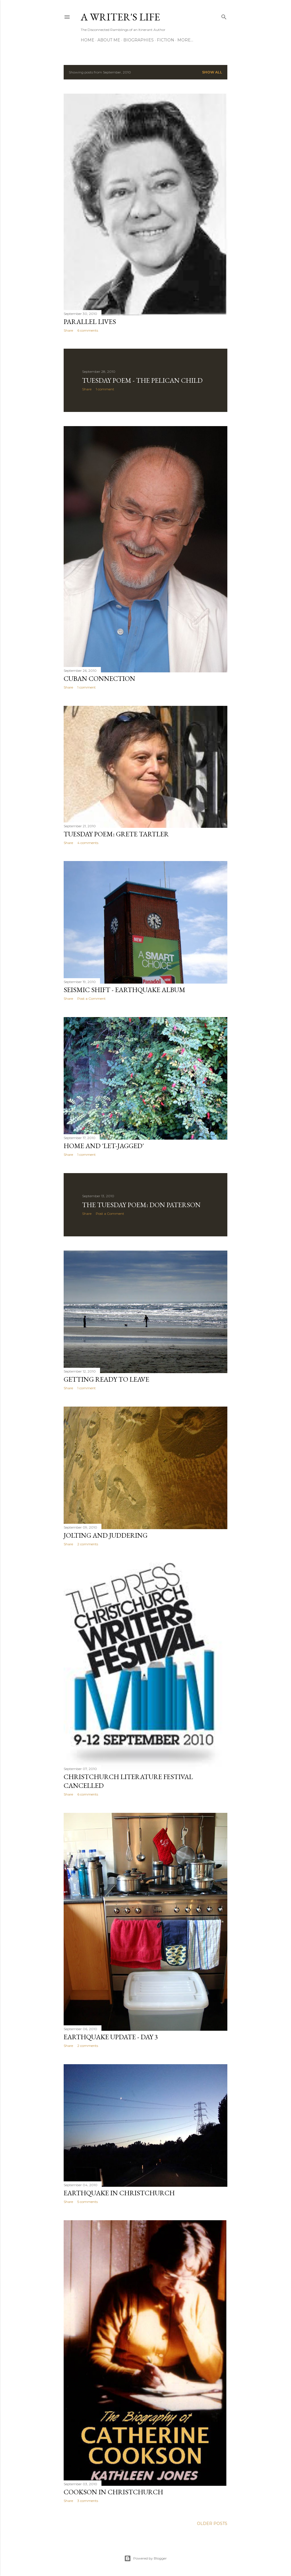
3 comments (87, 2501)
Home (87, 40)
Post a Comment (91, 998)
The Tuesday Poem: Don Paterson (141, 1204)
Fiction (165, 40)
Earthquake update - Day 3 (111, 2036)
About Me (108, 40)
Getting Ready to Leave (106, 1379)
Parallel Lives (90, 321)
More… (185, 40)
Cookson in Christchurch (113, 2491)
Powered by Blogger (145, 2558)
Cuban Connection (99, 678)
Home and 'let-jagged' (104, 1145)
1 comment (105, 389)
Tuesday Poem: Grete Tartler (116, 834)
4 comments (87, 843)
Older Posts (212, 2523)
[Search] (224, 15)
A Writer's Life (120, 17)
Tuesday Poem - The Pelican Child (142, 380)
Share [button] (68, 330)
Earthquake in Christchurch (119, 2192)
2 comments (87, 1544)
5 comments (87, 2202)
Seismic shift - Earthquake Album (124, 989)
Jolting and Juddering (105, 1535)
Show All (212, 72)
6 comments (87, 330)
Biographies (138, 40)
